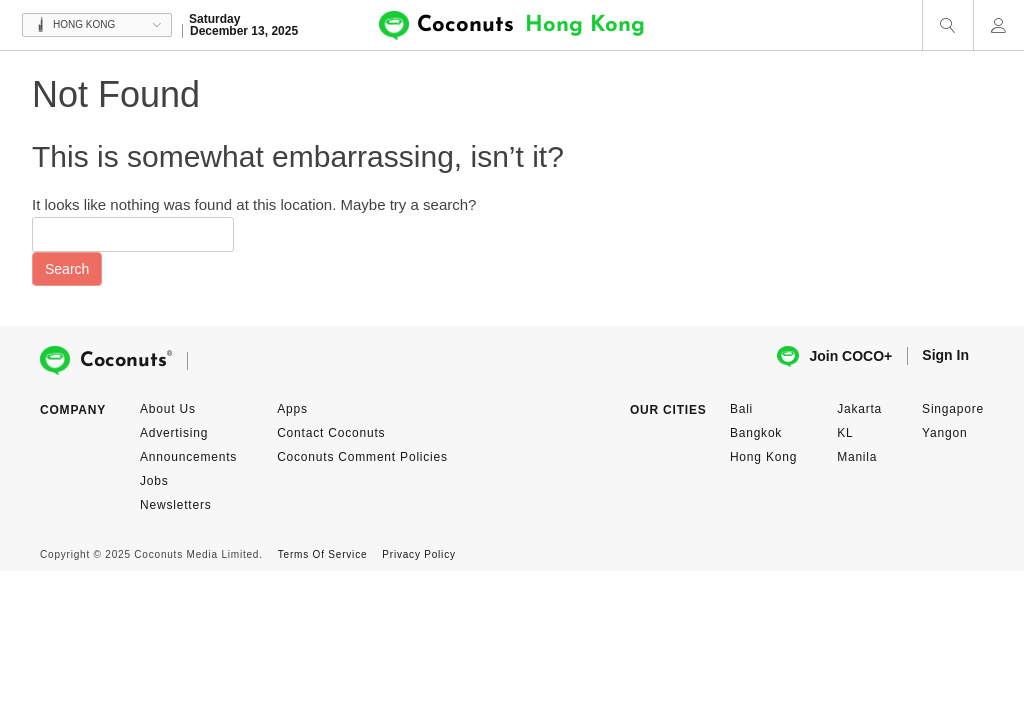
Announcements (188, 457)
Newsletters (175, 505)
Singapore (953, 409)
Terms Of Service (322, 554)
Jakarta (859, 409)
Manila (857, 457)
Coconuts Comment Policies (362, 457)
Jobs (154, 481)
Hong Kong (763, 457)
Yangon (944, 433)
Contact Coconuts (331, 433)
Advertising (174, 433)
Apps (292, 409)
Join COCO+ (834, 356)
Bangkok (756, 433)
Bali (741, 409)
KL (845, 433)
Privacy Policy (418, 554)
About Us (168, 409)
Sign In (945, 355)
